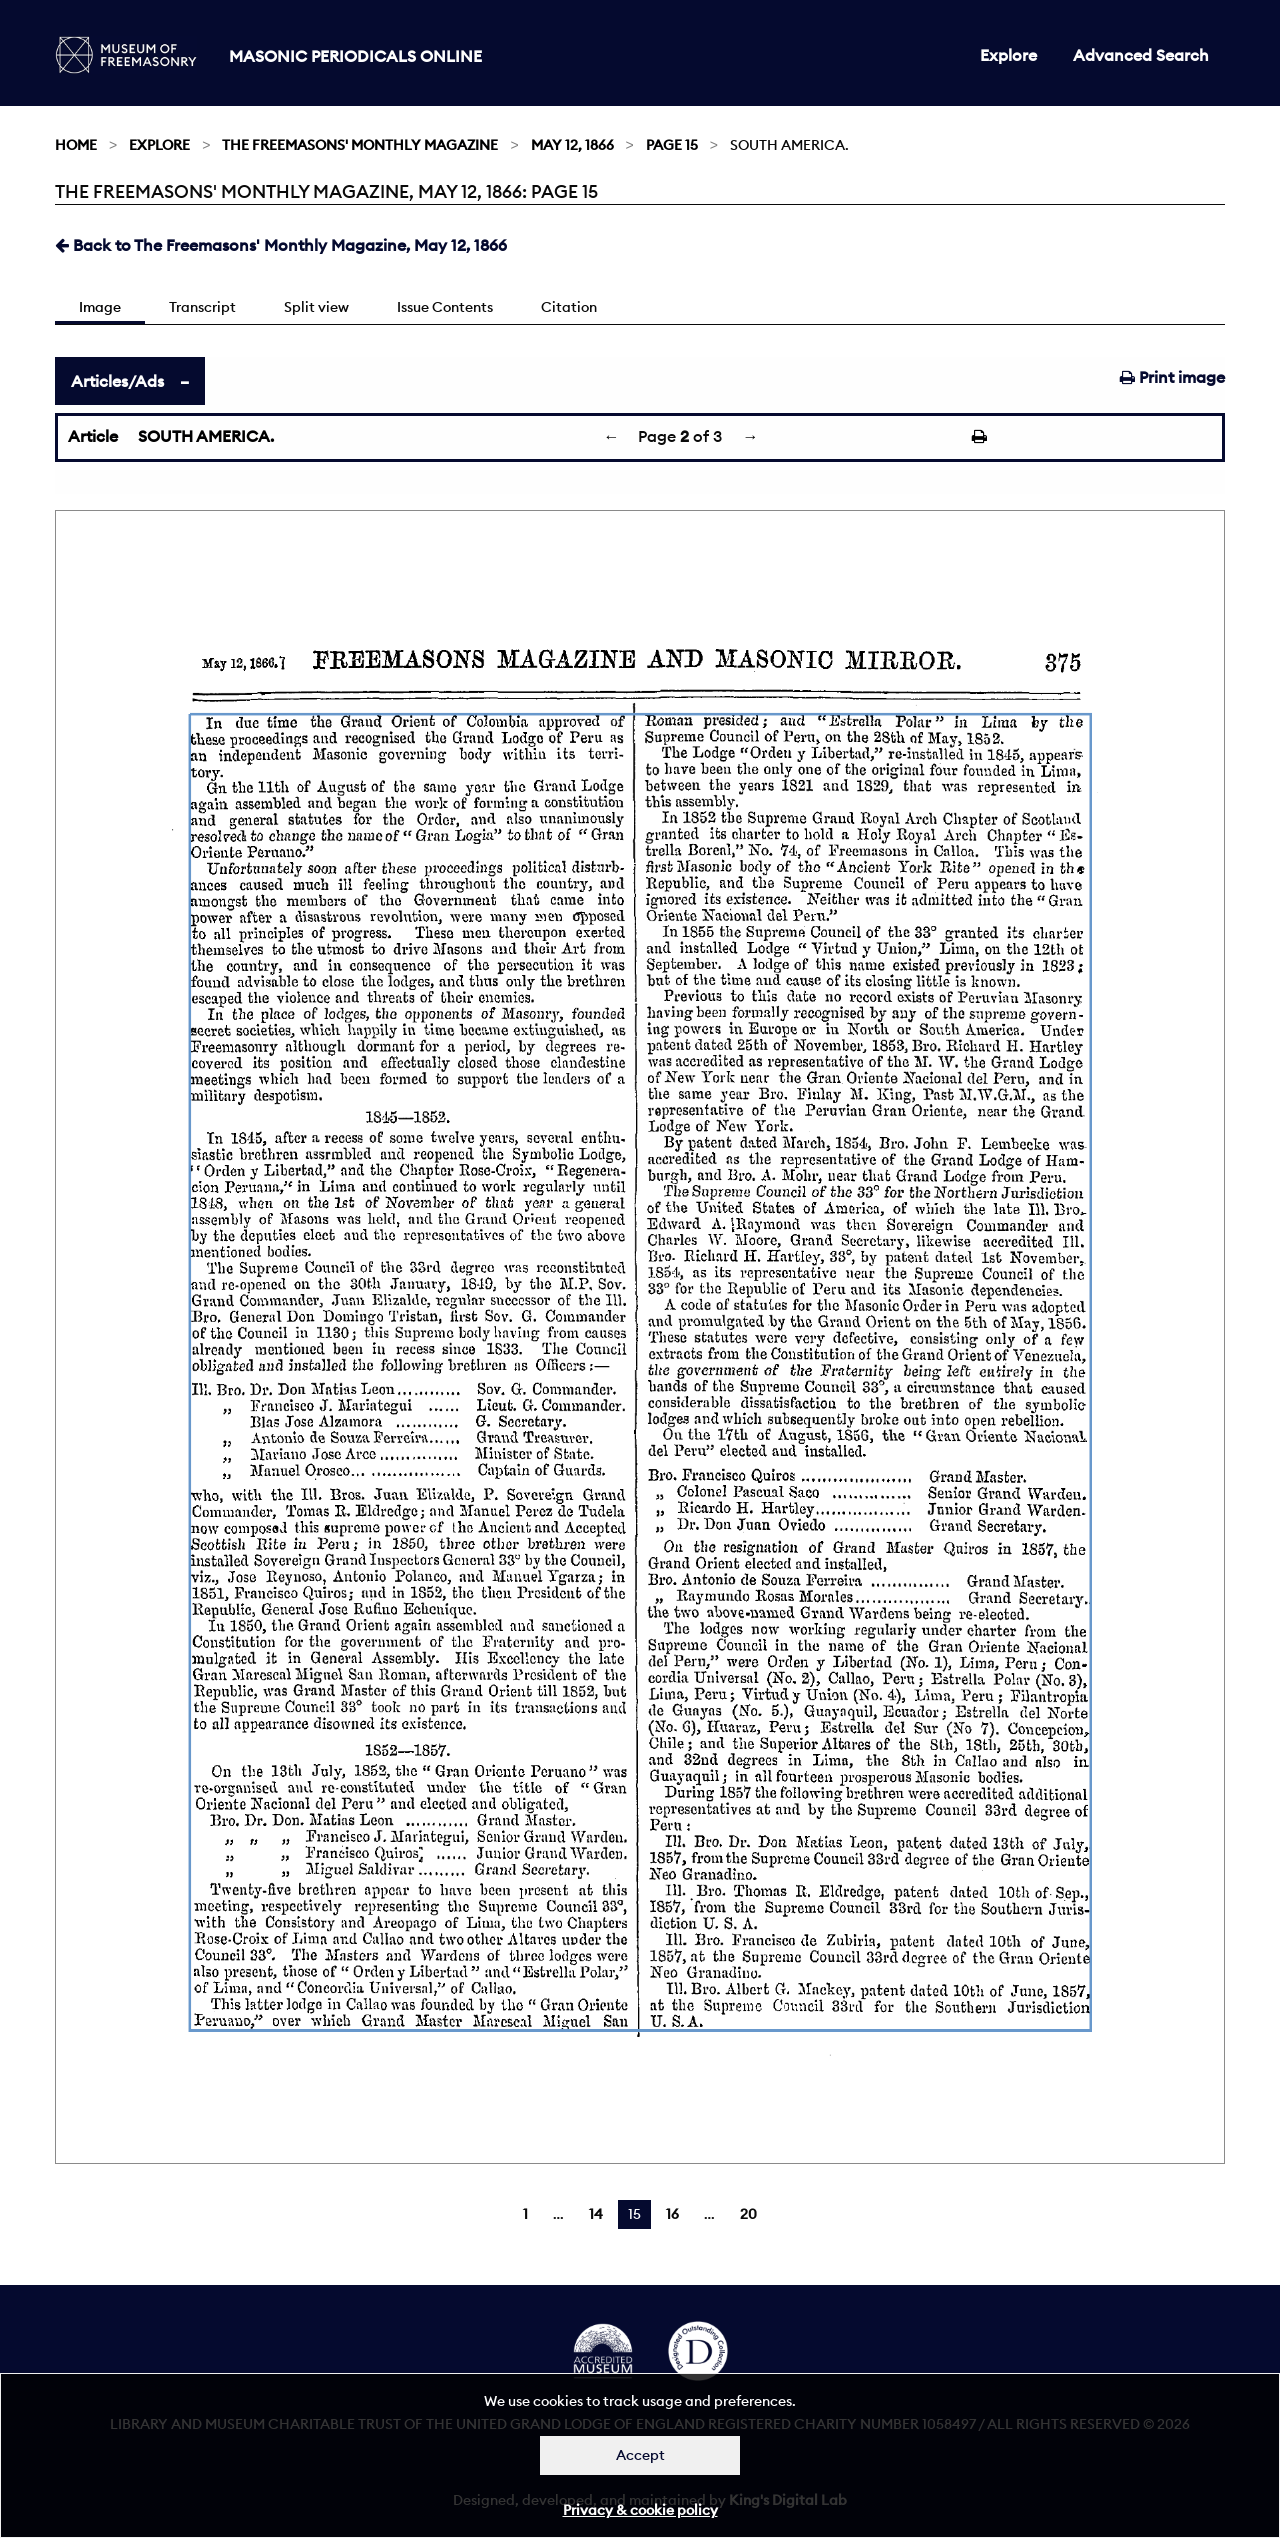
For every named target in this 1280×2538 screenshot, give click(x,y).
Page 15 (672, 145)
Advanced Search (1141, 55)
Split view (316, 307)
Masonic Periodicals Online (355, 56)
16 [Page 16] (672, 2214)
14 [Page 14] (596, 2214)
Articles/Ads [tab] (117, 381)
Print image (1172, 377)
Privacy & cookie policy (640, 2510)
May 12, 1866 (572, 145)
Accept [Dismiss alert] (640, 2455)
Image (100, 307)
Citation (569, 307)
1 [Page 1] (525, 2214)
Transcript (202, 307)
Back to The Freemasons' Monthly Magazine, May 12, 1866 (281, 245)
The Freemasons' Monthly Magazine (360, 145)
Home (76, 145)
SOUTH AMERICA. (206, 436)
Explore (1008, 55)
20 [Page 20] (748, 2214)
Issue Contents (445, 307)
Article (93, 436)
